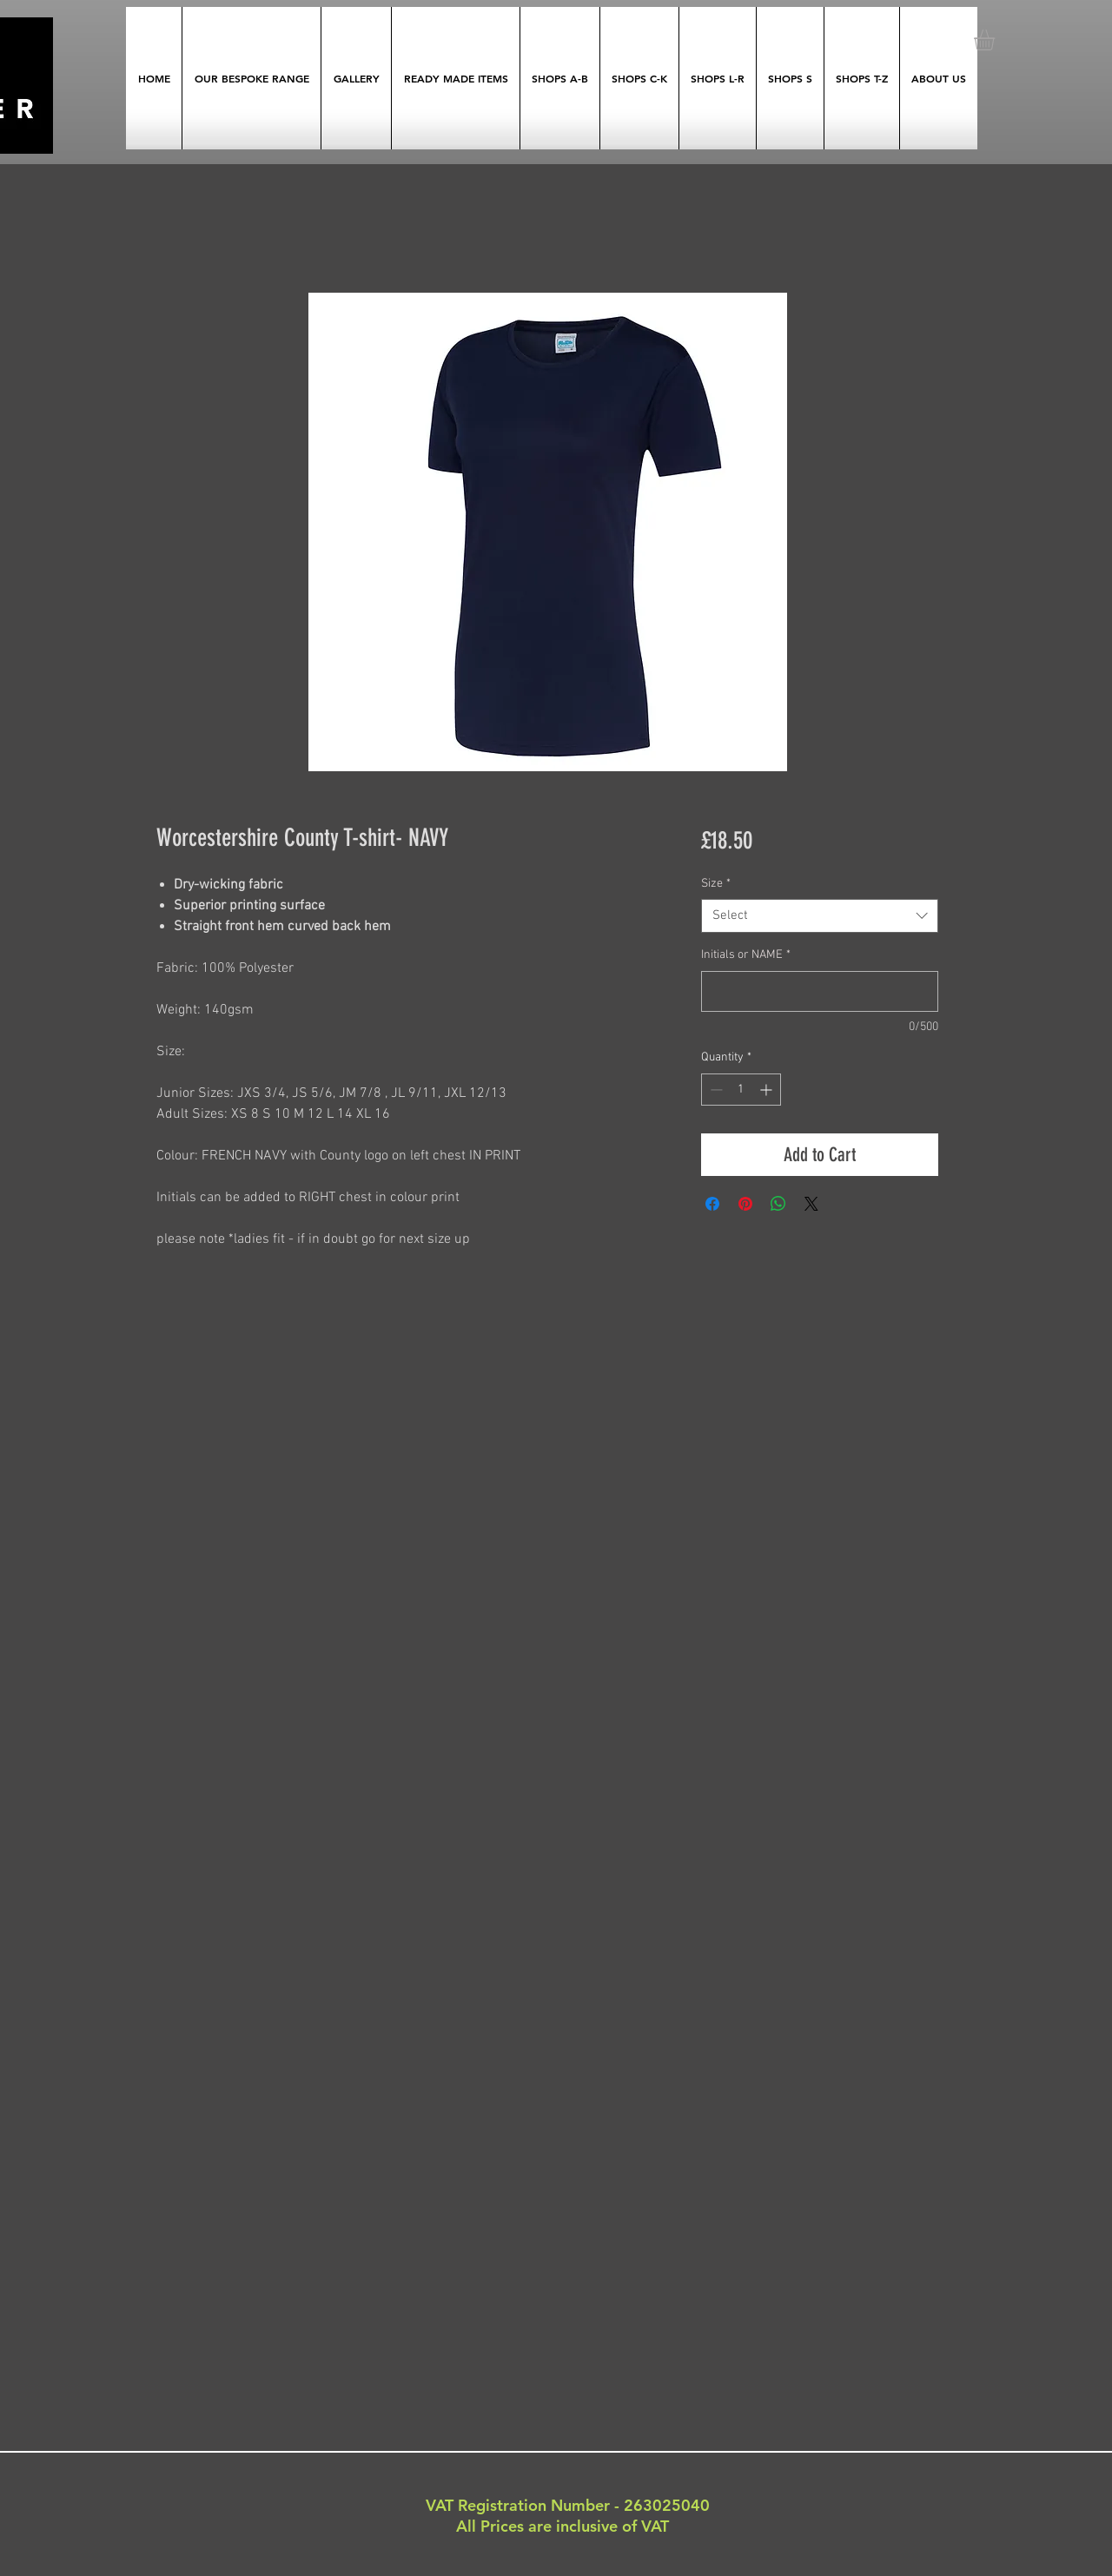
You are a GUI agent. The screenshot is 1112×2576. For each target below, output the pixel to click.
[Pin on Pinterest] (745, 1203)
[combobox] (819, 916)
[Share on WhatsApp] (778, 1203)
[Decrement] (714, 1089)
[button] (996, 40)
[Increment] (767, 1089)
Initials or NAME (746, 955)
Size (716, 883)
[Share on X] (811, 1203)
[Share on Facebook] (712, 1203)
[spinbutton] (741, 1089)
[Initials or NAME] (819, 991)
